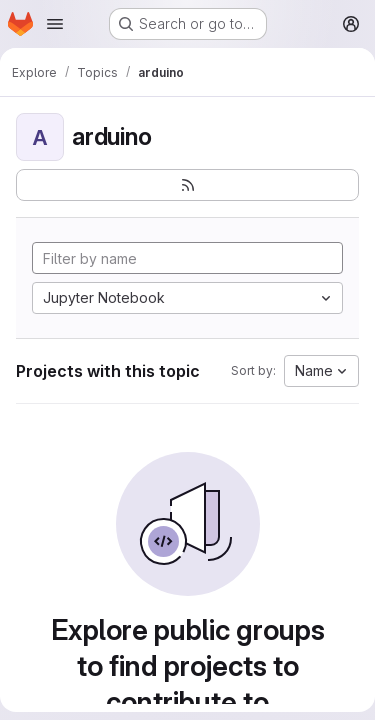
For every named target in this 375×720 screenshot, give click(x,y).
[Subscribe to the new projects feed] (187, 185)
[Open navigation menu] (55, 24)
